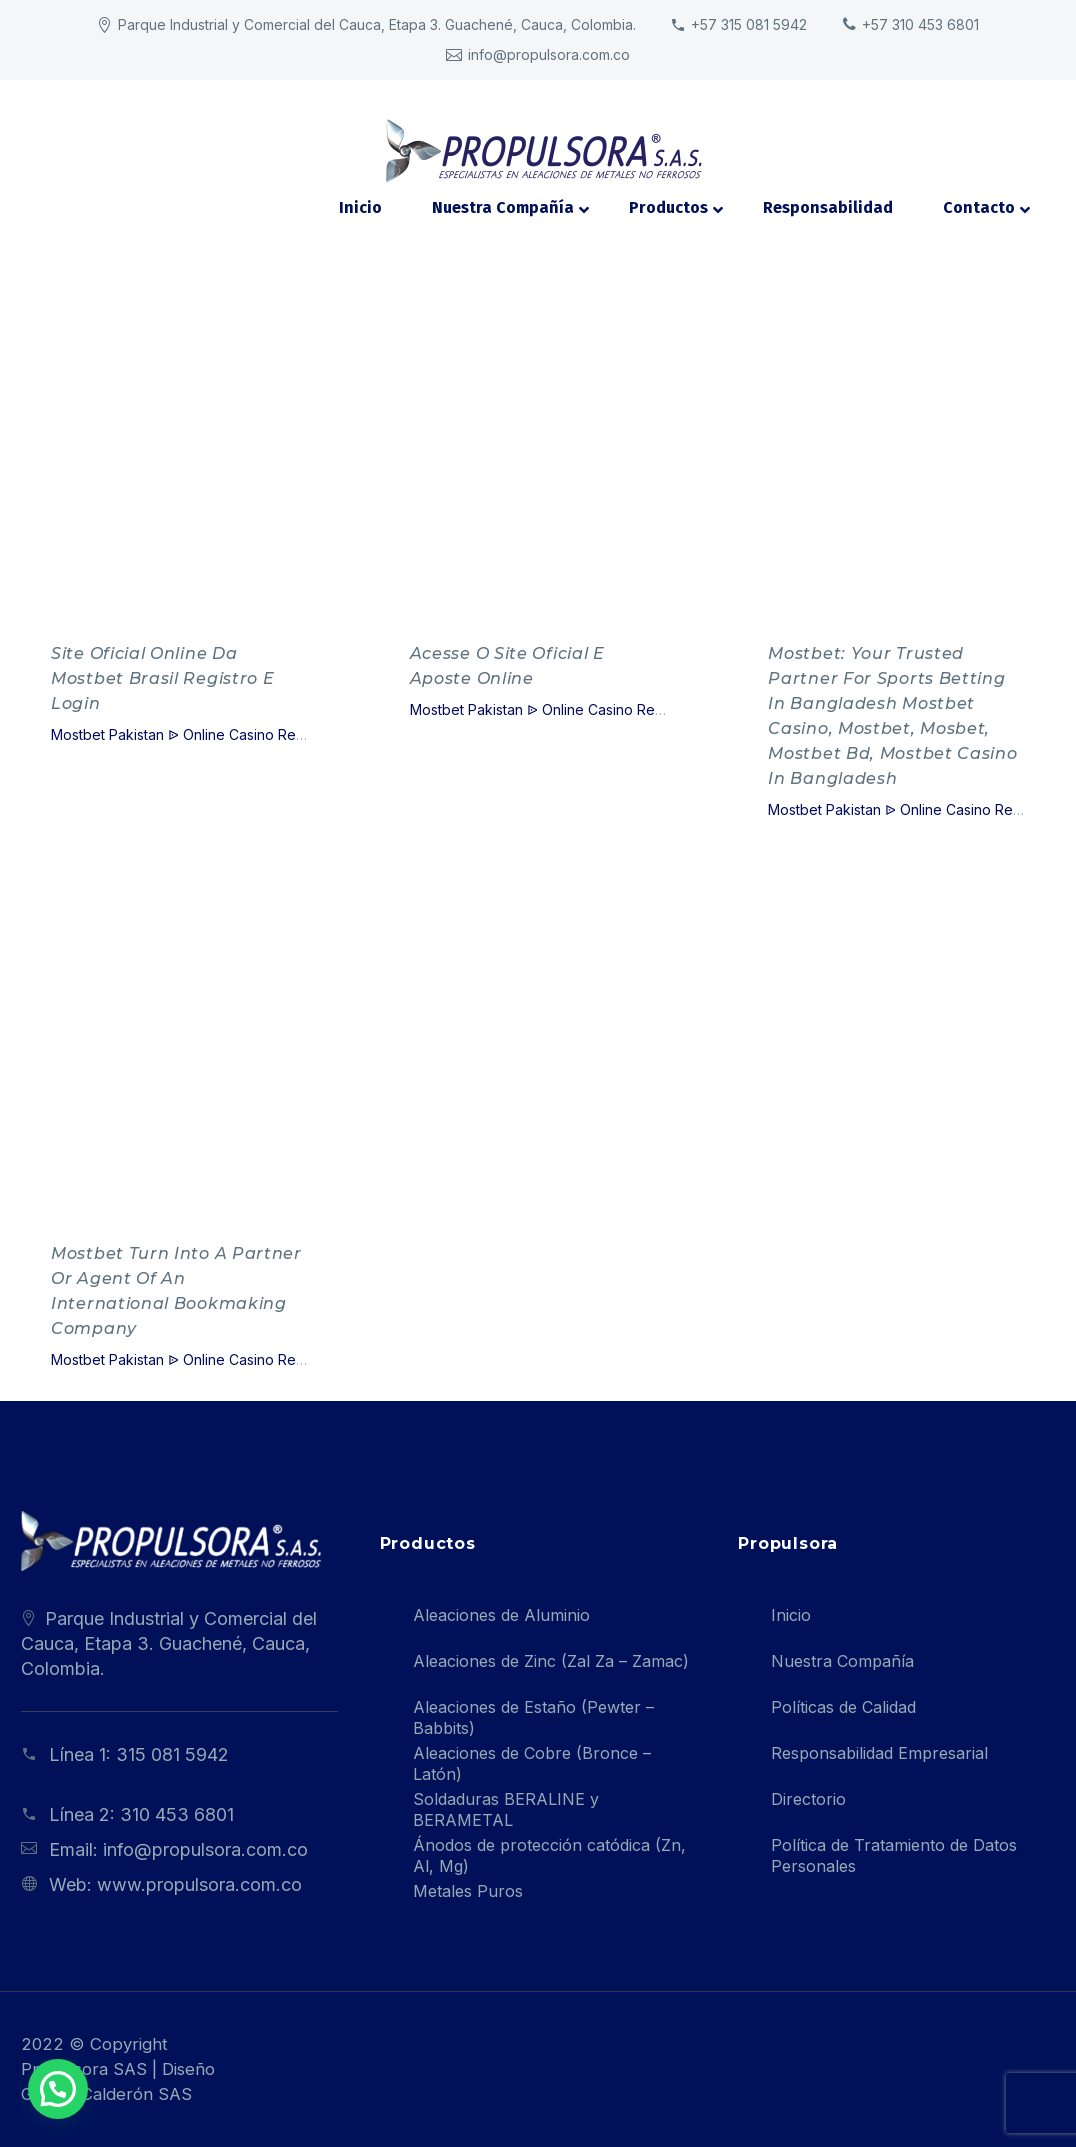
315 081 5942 (172, 1754)
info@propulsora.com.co (205, 1849)
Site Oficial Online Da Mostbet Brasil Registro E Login (163, 678)
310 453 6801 (177, 1814)
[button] (42, 2094)
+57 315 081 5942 (749, 24)
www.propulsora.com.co (199, 1884)
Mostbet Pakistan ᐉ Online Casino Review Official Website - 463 (262, 734)
